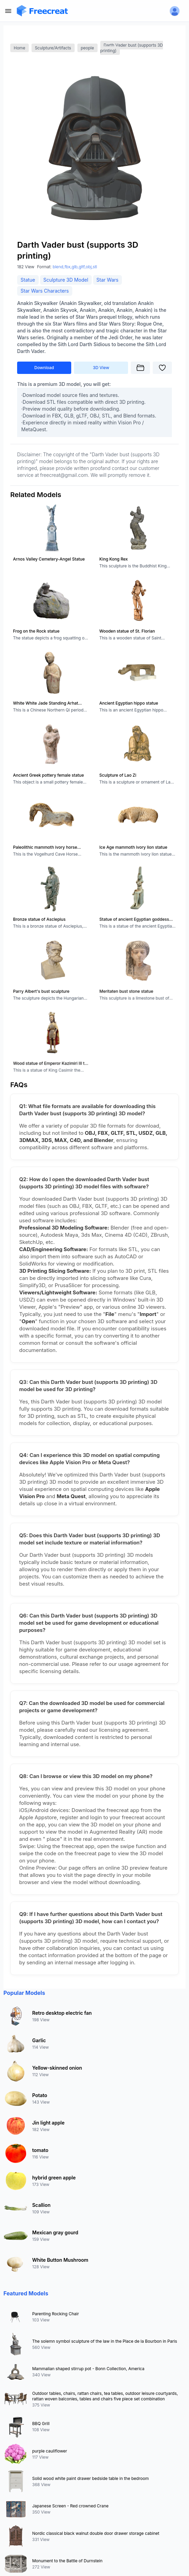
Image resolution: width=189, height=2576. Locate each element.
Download (44, 367)
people (87, 47)
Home (19, 47)
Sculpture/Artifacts (53, 47)
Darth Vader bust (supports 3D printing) (131, 48)
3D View (101, 367)
